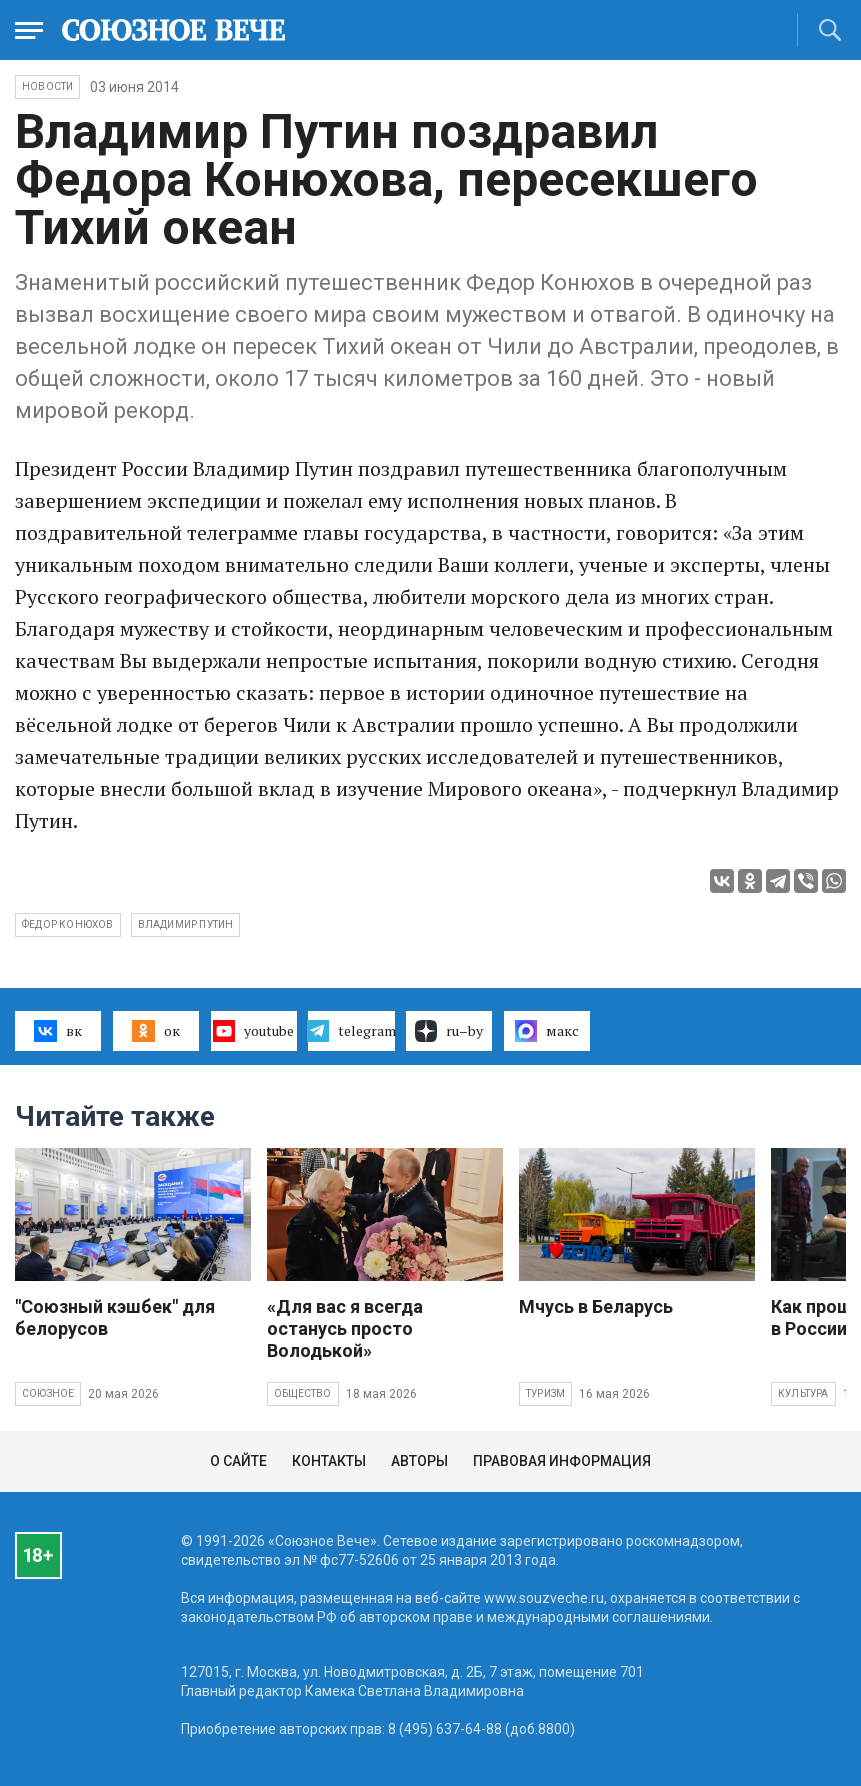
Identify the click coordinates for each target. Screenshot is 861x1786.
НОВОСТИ (47, 86)
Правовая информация (562, 1461)
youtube (253, 1031)
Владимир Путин (186, 924)
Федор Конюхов (68, 924)
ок (155, 1031)
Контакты (329, 1461)
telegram (351, 1031)
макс (547, 1031)
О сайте (238, 1461)
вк (57, 1031)
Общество (303, 1393)
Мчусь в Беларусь (596, 1306)
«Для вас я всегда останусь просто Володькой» (345, 1328)
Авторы (419, 1461)
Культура (803, 1393)
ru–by (449, 1031)
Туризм (545, 1393)
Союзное (48, 1393)
